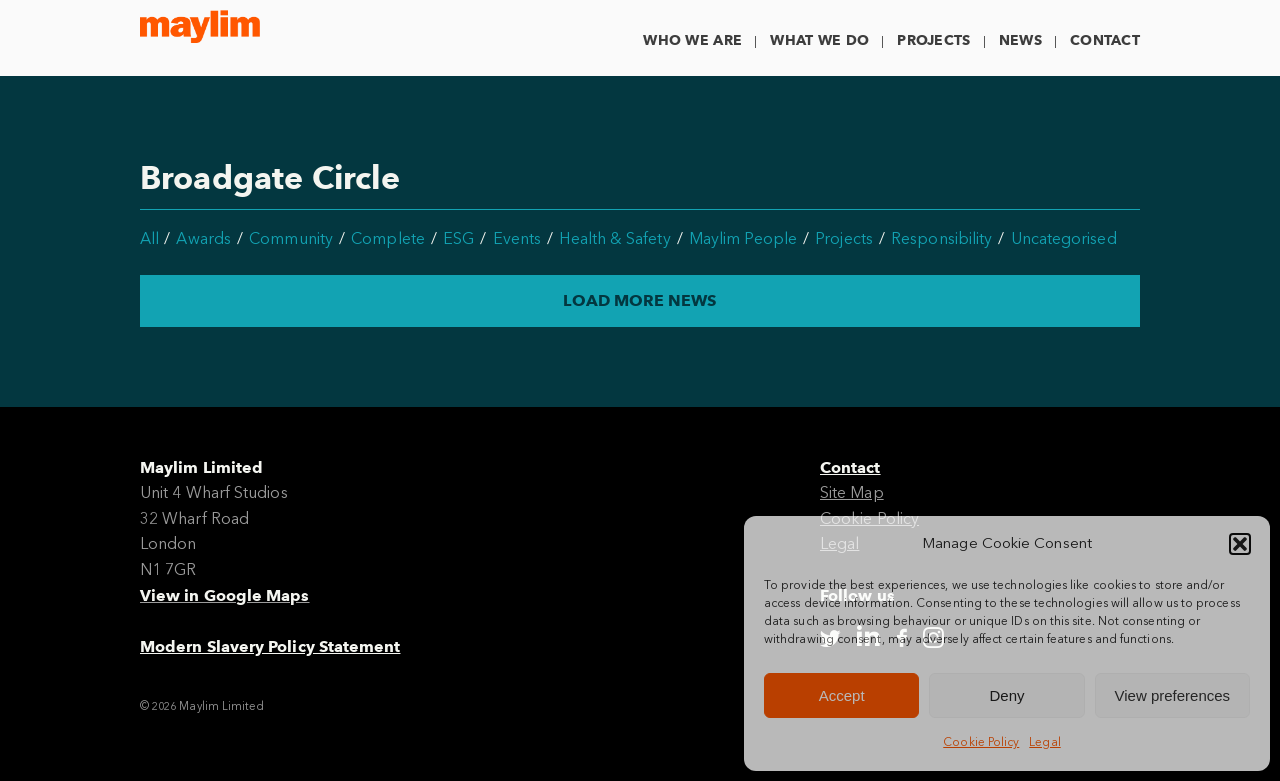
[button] (1240, 544)
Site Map (852, 492)
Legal (1044, 742)
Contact (1105, 40)
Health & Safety (614, 238)
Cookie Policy (981, 742)
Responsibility (941, 238)
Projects (933, 40)
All (149, 238)
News (1020, 40)
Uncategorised (1064, 238)
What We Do (819, 40)
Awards (203, 238)
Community (291, 238)
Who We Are (692, 40)
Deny (1006, 695)
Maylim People (743, 238)
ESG (458, 238)
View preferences (1173, 695)
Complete (388, 238)
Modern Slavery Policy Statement (270, 646)
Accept (842, 695)
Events (517, 238)
